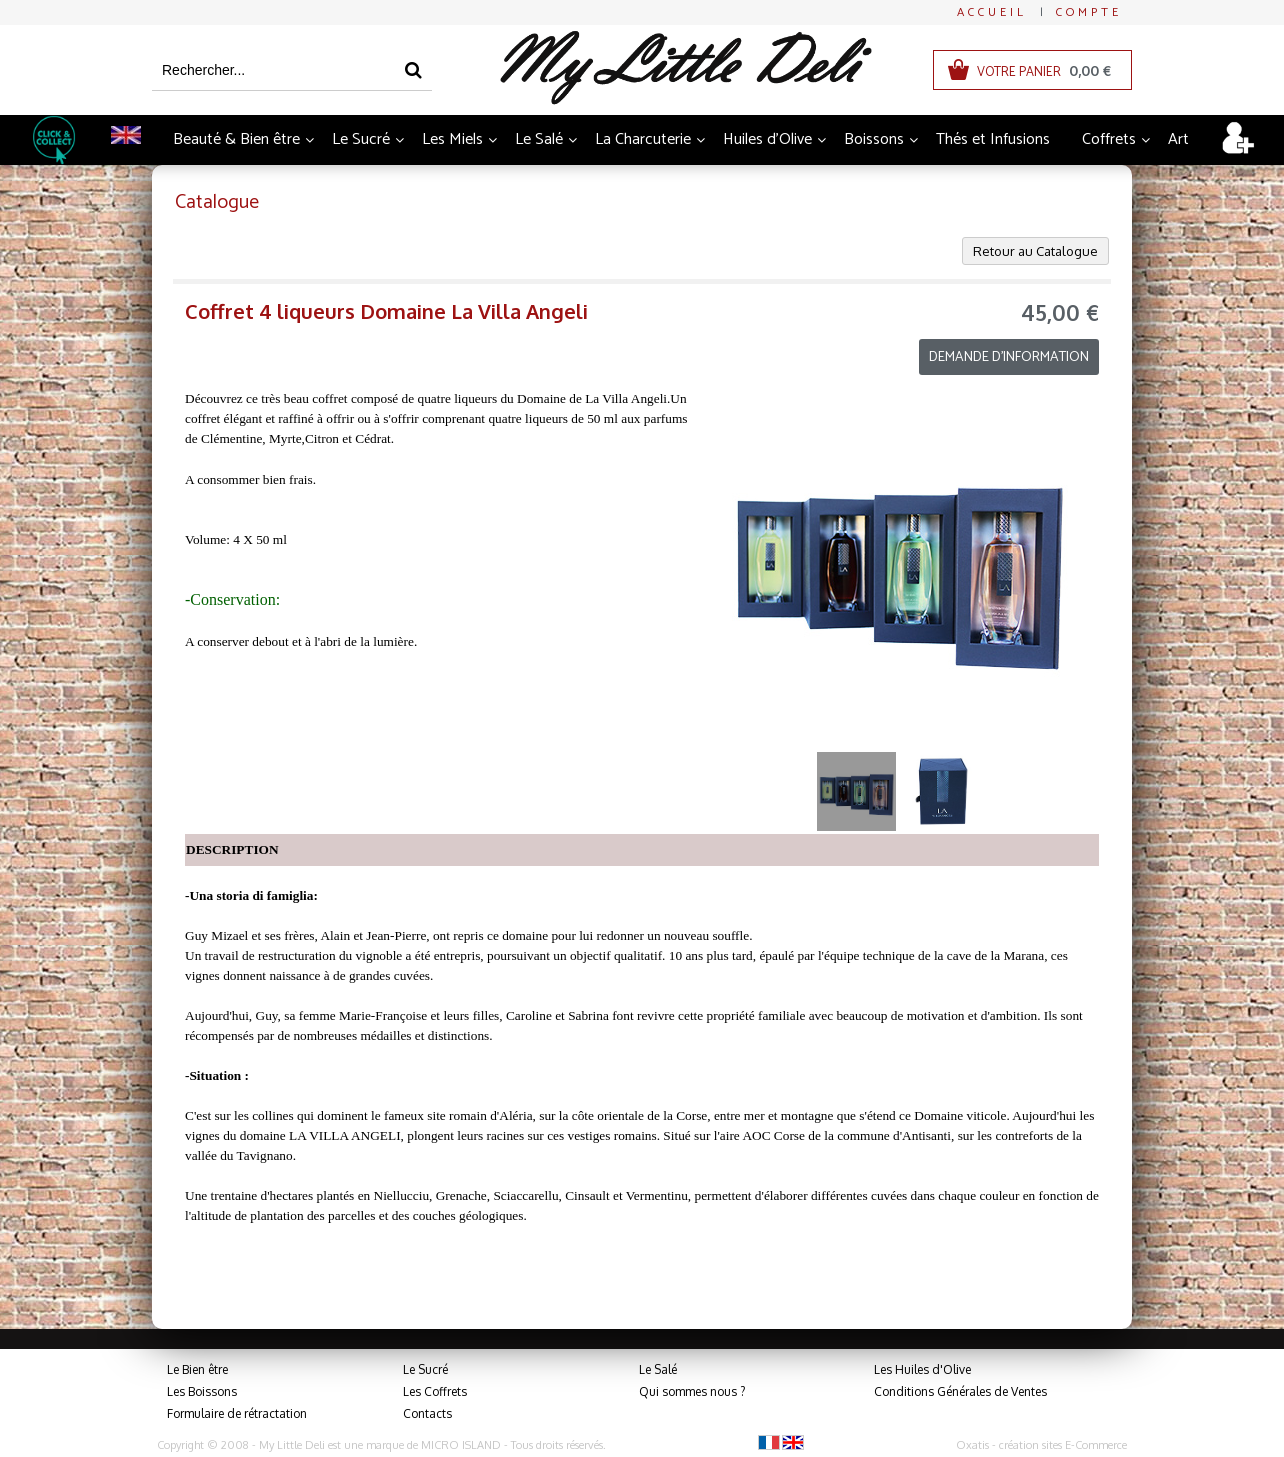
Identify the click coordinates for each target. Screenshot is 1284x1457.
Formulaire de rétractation (237, 1413)
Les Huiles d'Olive (922, 1369)
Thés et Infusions (993, 139)
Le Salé (539, 139)
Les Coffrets (435, 1391)
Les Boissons (202, 1391)
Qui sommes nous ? (692, 1391)
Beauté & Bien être (236, 139)
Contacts (427, 1413)
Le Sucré (361, 139)
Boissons (874, 139)
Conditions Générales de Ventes (960, 1391)
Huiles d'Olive (767, 139)
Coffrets (1109, 139)
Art (1178, 139)
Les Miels (452, 139)
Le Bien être (197, 1369)
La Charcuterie (643, 139)
